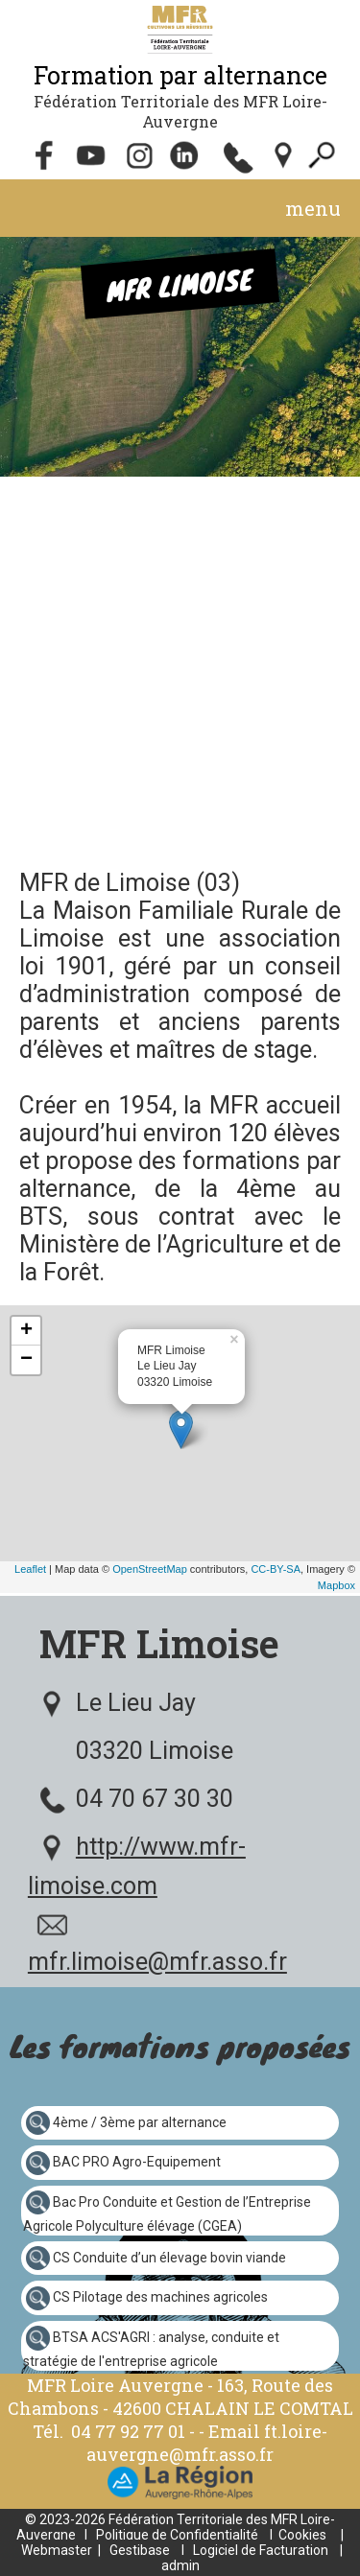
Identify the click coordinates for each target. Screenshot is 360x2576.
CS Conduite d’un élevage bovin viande (169, 2256)
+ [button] (26, 1331)
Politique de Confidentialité (177, 2534)
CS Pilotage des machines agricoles (160, 2297)
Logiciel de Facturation (260, 2550)
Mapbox (336, 1585)
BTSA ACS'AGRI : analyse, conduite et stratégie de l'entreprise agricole (151, 2349)
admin (180, 2565)
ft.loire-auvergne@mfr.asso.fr (206, 2443)
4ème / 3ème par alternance (140, 2121)
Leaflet (30, 1569)
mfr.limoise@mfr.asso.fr (157, 1962)
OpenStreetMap (149, 1569)
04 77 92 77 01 (130, 2431)
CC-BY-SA (275, 1569)
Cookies (302, 2534)
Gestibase (139, 2550)
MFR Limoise (159, 1643)
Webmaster (56, 2550)
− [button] (26, 1360)
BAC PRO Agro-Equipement (137, 2161)
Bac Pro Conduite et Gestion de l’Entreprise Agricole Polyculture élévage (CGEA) (167, 2214)
